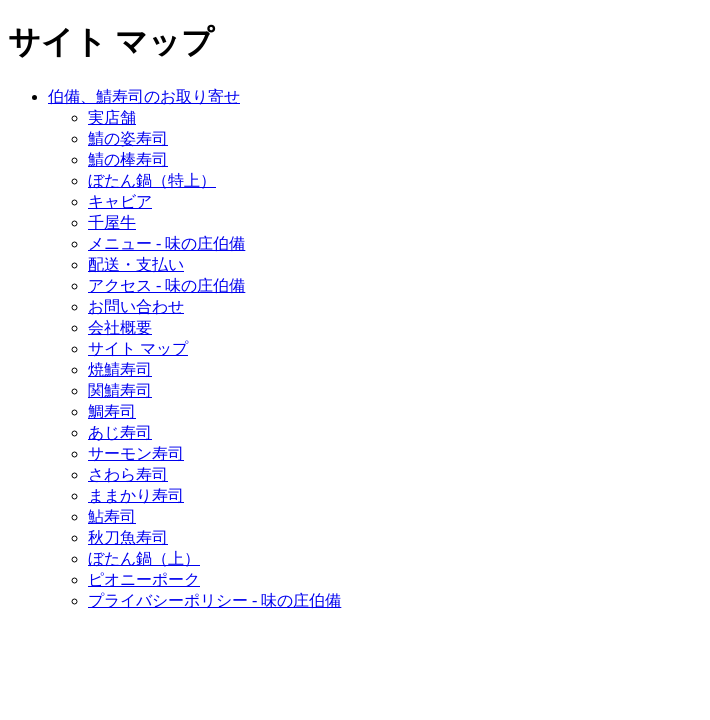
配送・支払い (136, 264)
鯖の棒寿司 (128, 159)
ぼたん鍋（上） (144, 558)
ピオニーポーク (144, 579)
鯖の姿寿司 (128, 138)
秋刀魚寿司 (128, 537)
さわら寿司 (128, 474)
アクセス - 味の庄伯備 (166, 285)
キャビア (120, 201)
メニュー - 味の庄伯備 (166, 243)
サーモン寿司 (136, 453)
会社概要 (120, 327)
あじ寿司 (120, 432)
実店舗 (112, 117)
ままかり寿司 (136, 495)
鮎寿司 (112, 516)
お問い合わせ (136, 306)
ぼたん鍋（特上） (152, 180)
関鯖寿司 (120, 390)
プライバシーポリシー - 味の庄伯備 (214, 600)
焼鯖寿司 (120, 369)
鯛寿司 (112, 411)
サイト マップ (138, 348)
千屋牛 (112, 222)
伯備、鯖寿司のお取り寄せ (144, 96)
